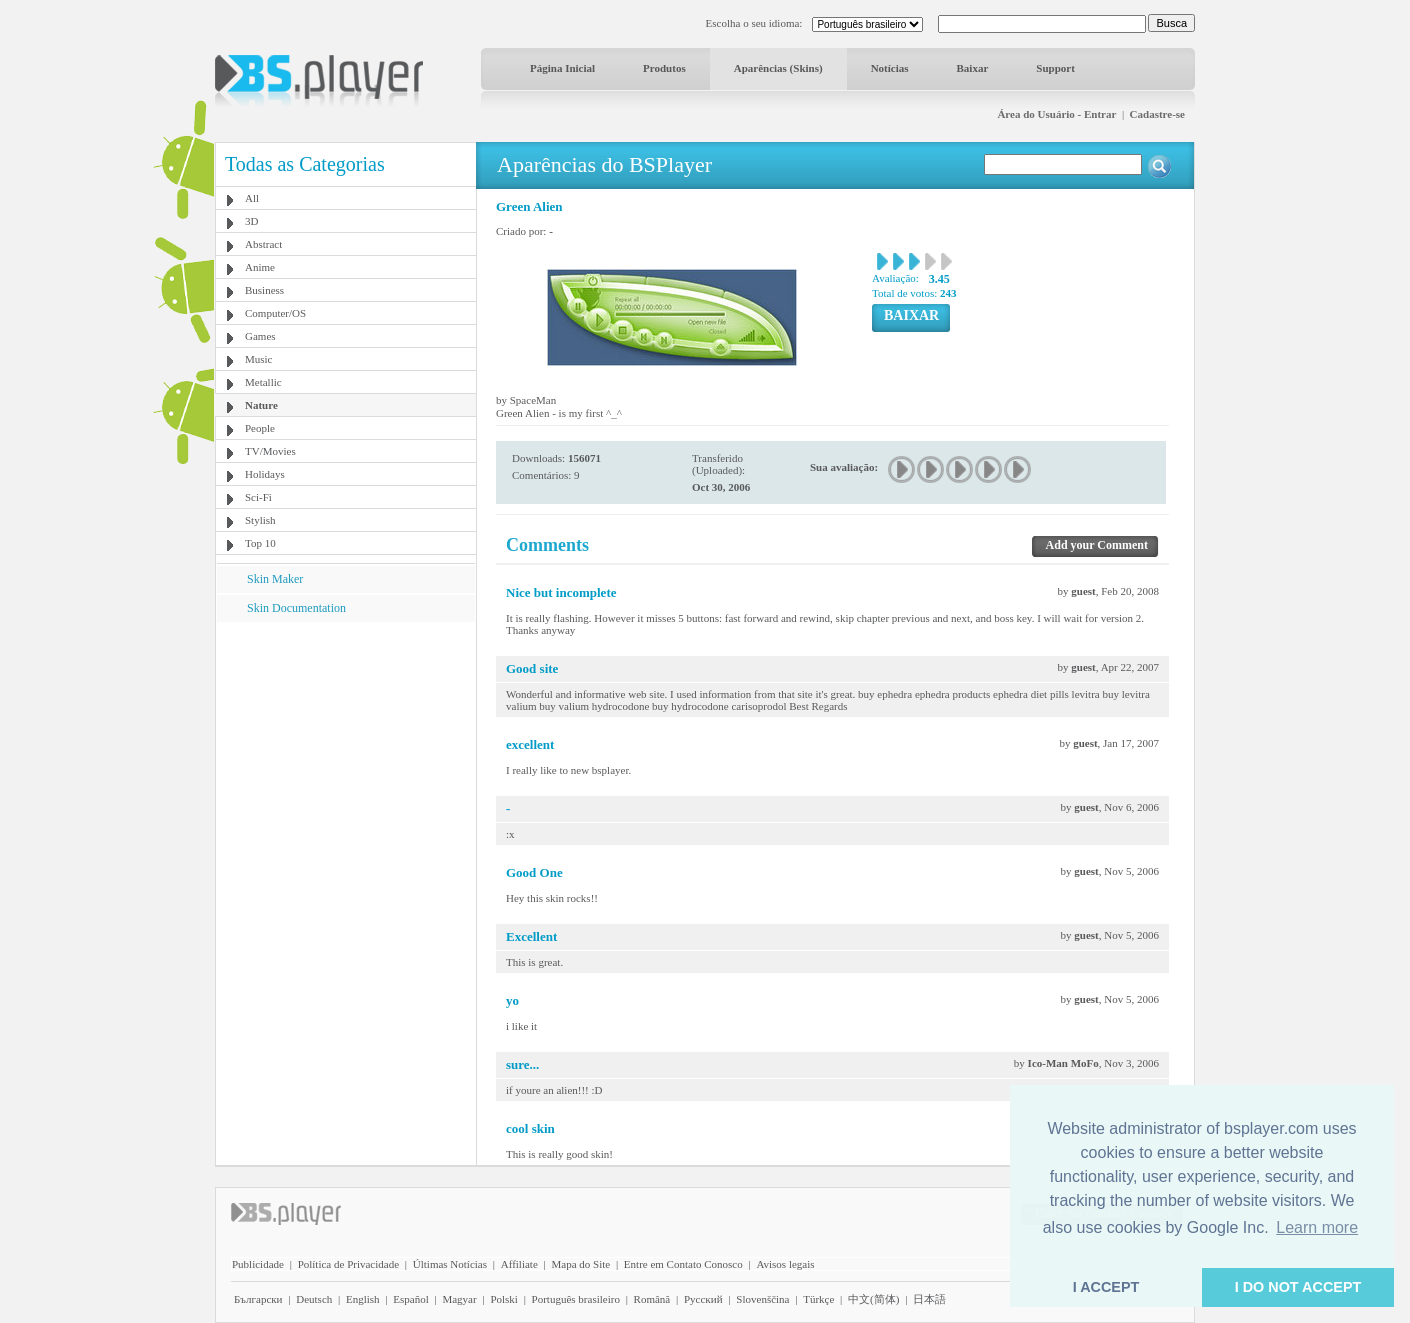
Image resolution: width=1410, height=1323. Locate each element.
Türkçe (818, 1299)
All (252, 198)
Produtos (664, 68)
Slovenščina (762, 1299)
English (363, 1299)
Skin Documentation (296, 608)
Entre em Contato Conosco (683, 1264)
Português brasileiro (576, 1299)
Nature (261, 405)
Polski (504, 1299)
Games (260, 336)
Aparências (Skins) (778, 68)
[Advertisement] (346, 747)
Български (258, 1299)
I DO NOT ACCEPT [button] (1298, 1287)
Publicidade (258, 1264)
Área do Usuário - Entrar (1056, 114)
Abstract (263, 244)
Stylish (260, 520)
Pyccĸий (703, 1299)
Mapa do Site (580, 1264)
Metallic (263, 382)
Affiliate (519, 1264)
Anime (260, 267)
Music (259, 359)
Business (264, 290)
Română (652, 1299)
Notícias (890, 68)
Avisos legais (785, 1264)
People (260, 428)
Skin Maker (275, 579)
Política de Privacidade (348, 1264)
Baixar (973, 68)
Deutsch (314, 1299)
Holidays (265, 474)
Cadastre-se (1157, 114)
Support (1055, 68)
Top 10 (260, 543)
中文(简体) (873, 1299)
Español (410, 1299)
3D (251, 221)
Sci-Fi (258, 497)
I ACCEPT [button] (1106, 1287)
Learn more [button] (1317, 1227)
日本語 (929, 1299)
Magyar (459, 1299)
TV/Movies (270, 451)
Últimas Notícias (450, 1264)
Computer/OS (275, 313)
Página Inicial (562, 68)
